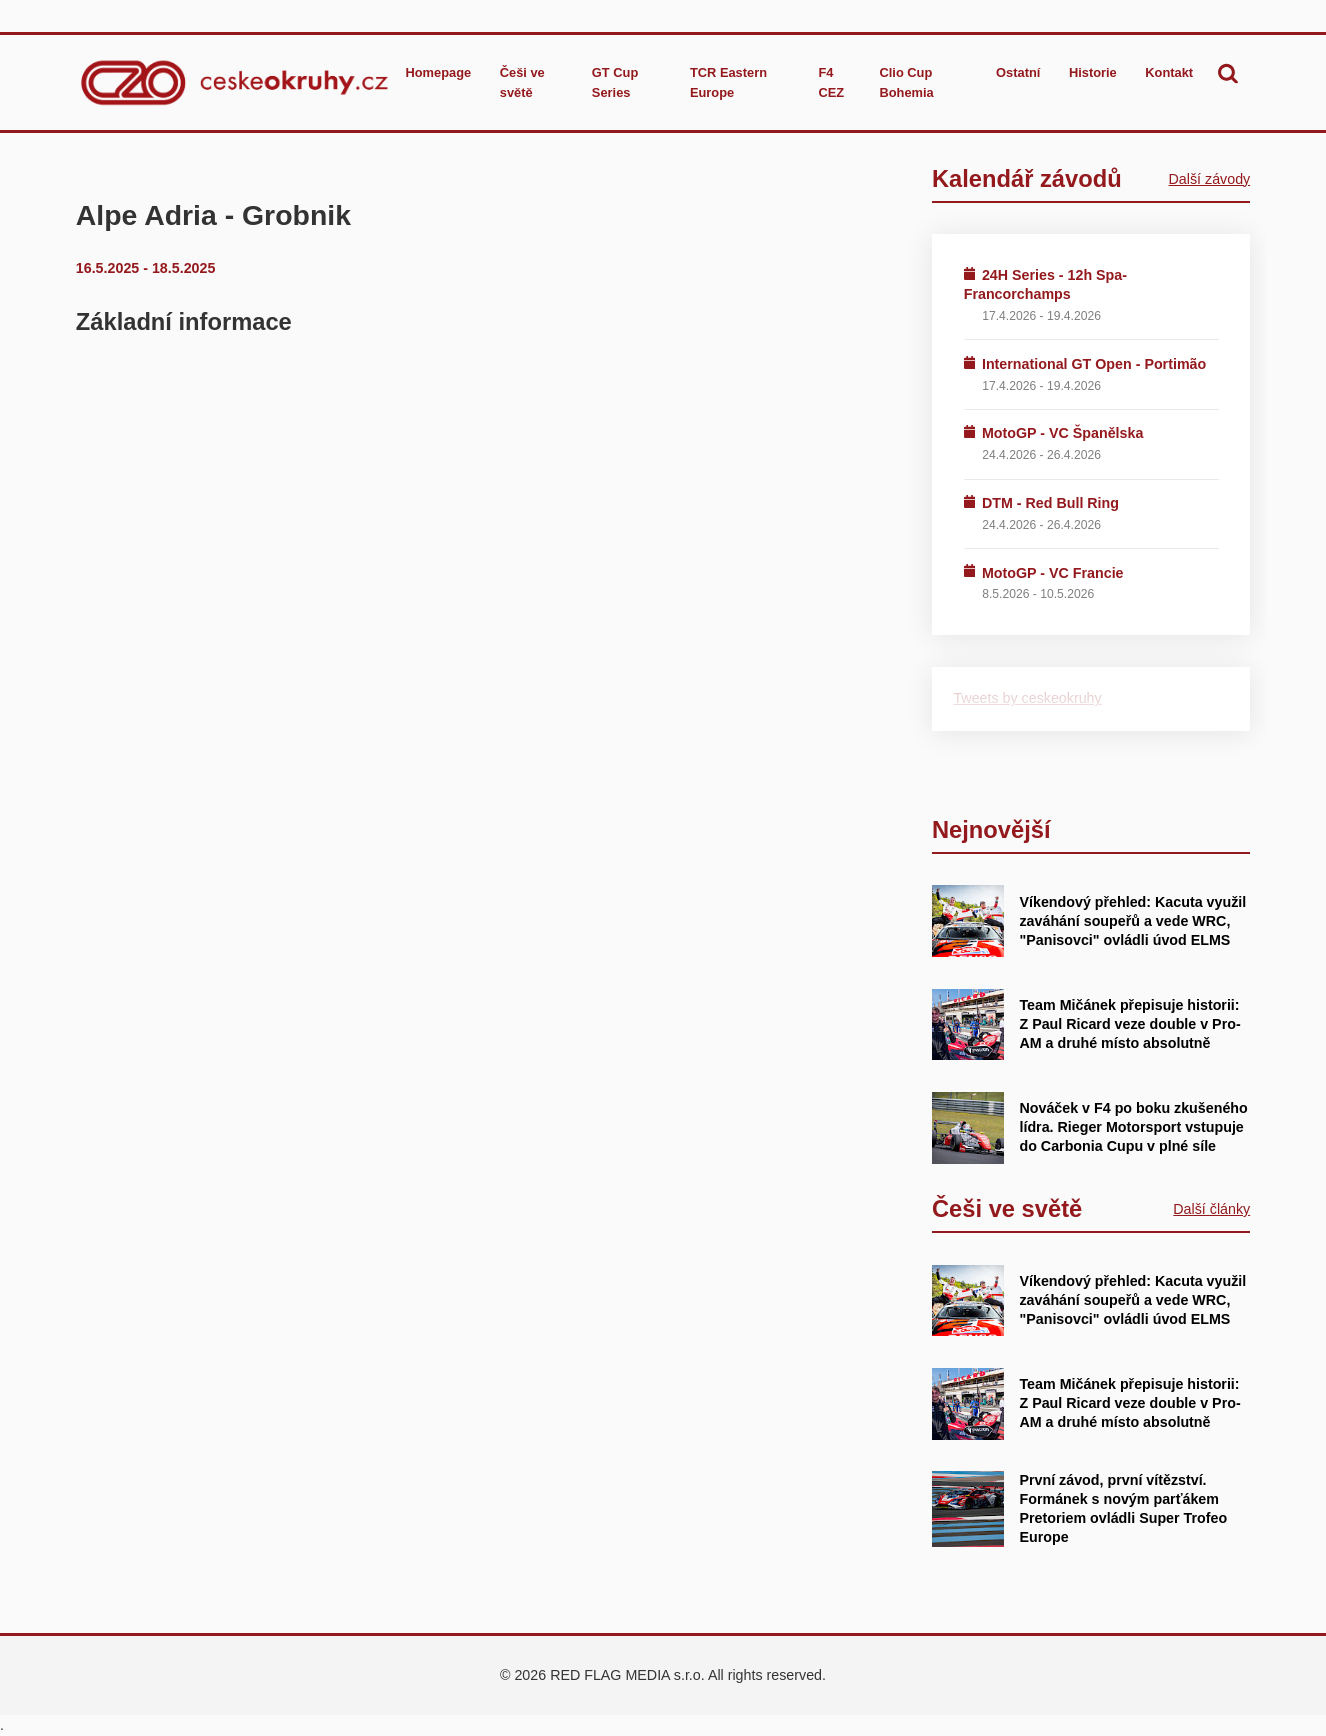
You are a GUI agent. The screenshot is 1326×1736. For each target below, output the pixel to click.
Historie (1093, 72)
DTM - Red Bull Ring (1050, 503)
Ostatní (1018, 72)
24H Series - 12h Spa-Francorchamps (1045, 284)
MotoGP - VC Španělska (1062, 433)
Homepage (439, 72)
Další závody (1210, 179)
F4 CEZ (832, 82)
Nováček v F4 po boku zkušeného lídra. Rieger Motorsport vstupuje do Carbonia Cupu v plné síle (1133, 1127)
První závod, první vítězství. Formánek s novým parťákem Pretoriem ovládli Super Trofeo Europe (1123, 1508)
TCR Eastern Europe (728, 82)
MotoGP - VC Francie (1053, 573)
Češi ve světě (522, 82)
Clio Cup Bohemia (907, 82)
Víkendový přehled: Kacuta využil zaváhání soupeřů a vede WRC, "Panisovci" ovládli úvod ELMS (1132, 921)
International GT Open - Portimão (1094, 364)
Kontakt (1169, 72)
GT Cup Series (615, 82)
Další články (1211, 1209)
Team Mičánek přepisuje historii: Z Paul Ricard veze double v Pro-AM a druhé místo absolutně (1129, 1024)
